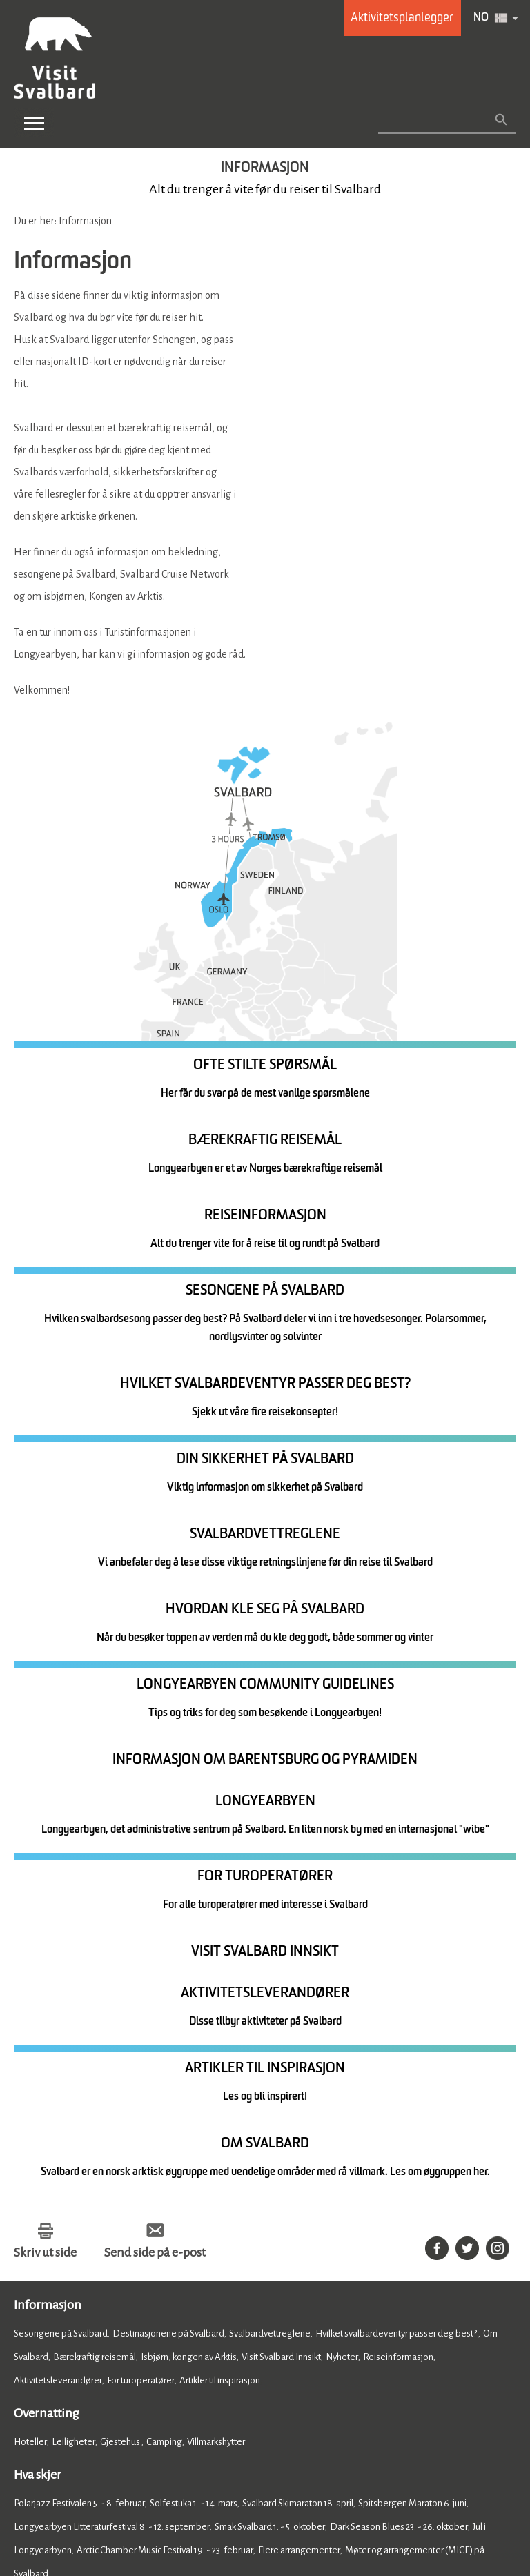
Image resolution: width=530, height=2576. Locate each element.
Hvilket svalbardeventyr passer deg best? (396, 1892)
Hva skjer (37, 2033)
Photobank (455, 2336)
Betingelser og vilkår (369, 2494)
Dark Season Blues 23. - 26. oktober (399, 2085)
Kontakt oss (188, 2336)
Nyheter (342, 1915)
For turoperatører (141, 1939)
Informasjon (47, 1863)
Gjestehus (120, 2000)
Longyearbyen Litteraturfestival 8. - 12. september (112, 2085)
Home (31, 2287)
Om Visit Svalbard (275, 2336)
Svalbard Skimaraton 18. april (297, 2061)
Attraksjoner (83, 2255)
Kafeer (84, 2193)
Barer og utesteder (140, 2193)
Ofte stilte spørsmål (202, 2348)
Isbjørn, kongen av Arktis (189, 1915)
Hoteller (30, 2000)
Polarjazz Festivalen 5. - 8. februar (79, 2061)
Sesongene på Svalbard (61, 1892)
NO (481, 17)
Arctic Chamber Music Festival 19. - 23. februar (165, 2108)
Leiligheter (73, 2000)
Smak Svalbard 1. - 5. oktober (270, 2085)
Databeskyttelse (212, 2494)
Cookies (31, 2494)
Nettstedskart (286, 2494)
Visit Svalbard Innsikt (281, 1915)
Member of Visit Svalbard (76, 2348)
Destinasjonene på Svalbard (168, 1892)
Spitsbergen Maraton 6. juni (412, 2061)
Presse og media (374, 2336)
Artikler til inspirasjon (219, 1939)
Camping (164, 2000)
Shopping (132, 2255)
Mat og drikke (50, 2165)
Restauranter (39, 2193)
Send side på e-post (155, 1811)
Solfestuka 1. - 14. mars (193, 2061)
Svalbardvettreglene (270, 1892)
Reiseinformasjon (398, 1915)
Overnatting (46, 1971)
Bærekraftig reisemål (94, 1915)
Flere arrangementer (299, 2108)
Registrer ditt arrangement (79, 2336)
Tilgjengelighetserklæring (112, 2494)
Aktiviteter (34, 2255)
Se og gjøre (43, 2226)
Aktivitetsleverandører (58, 1939)
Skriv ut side (45, 1811)
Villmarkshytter (216, 2000)
